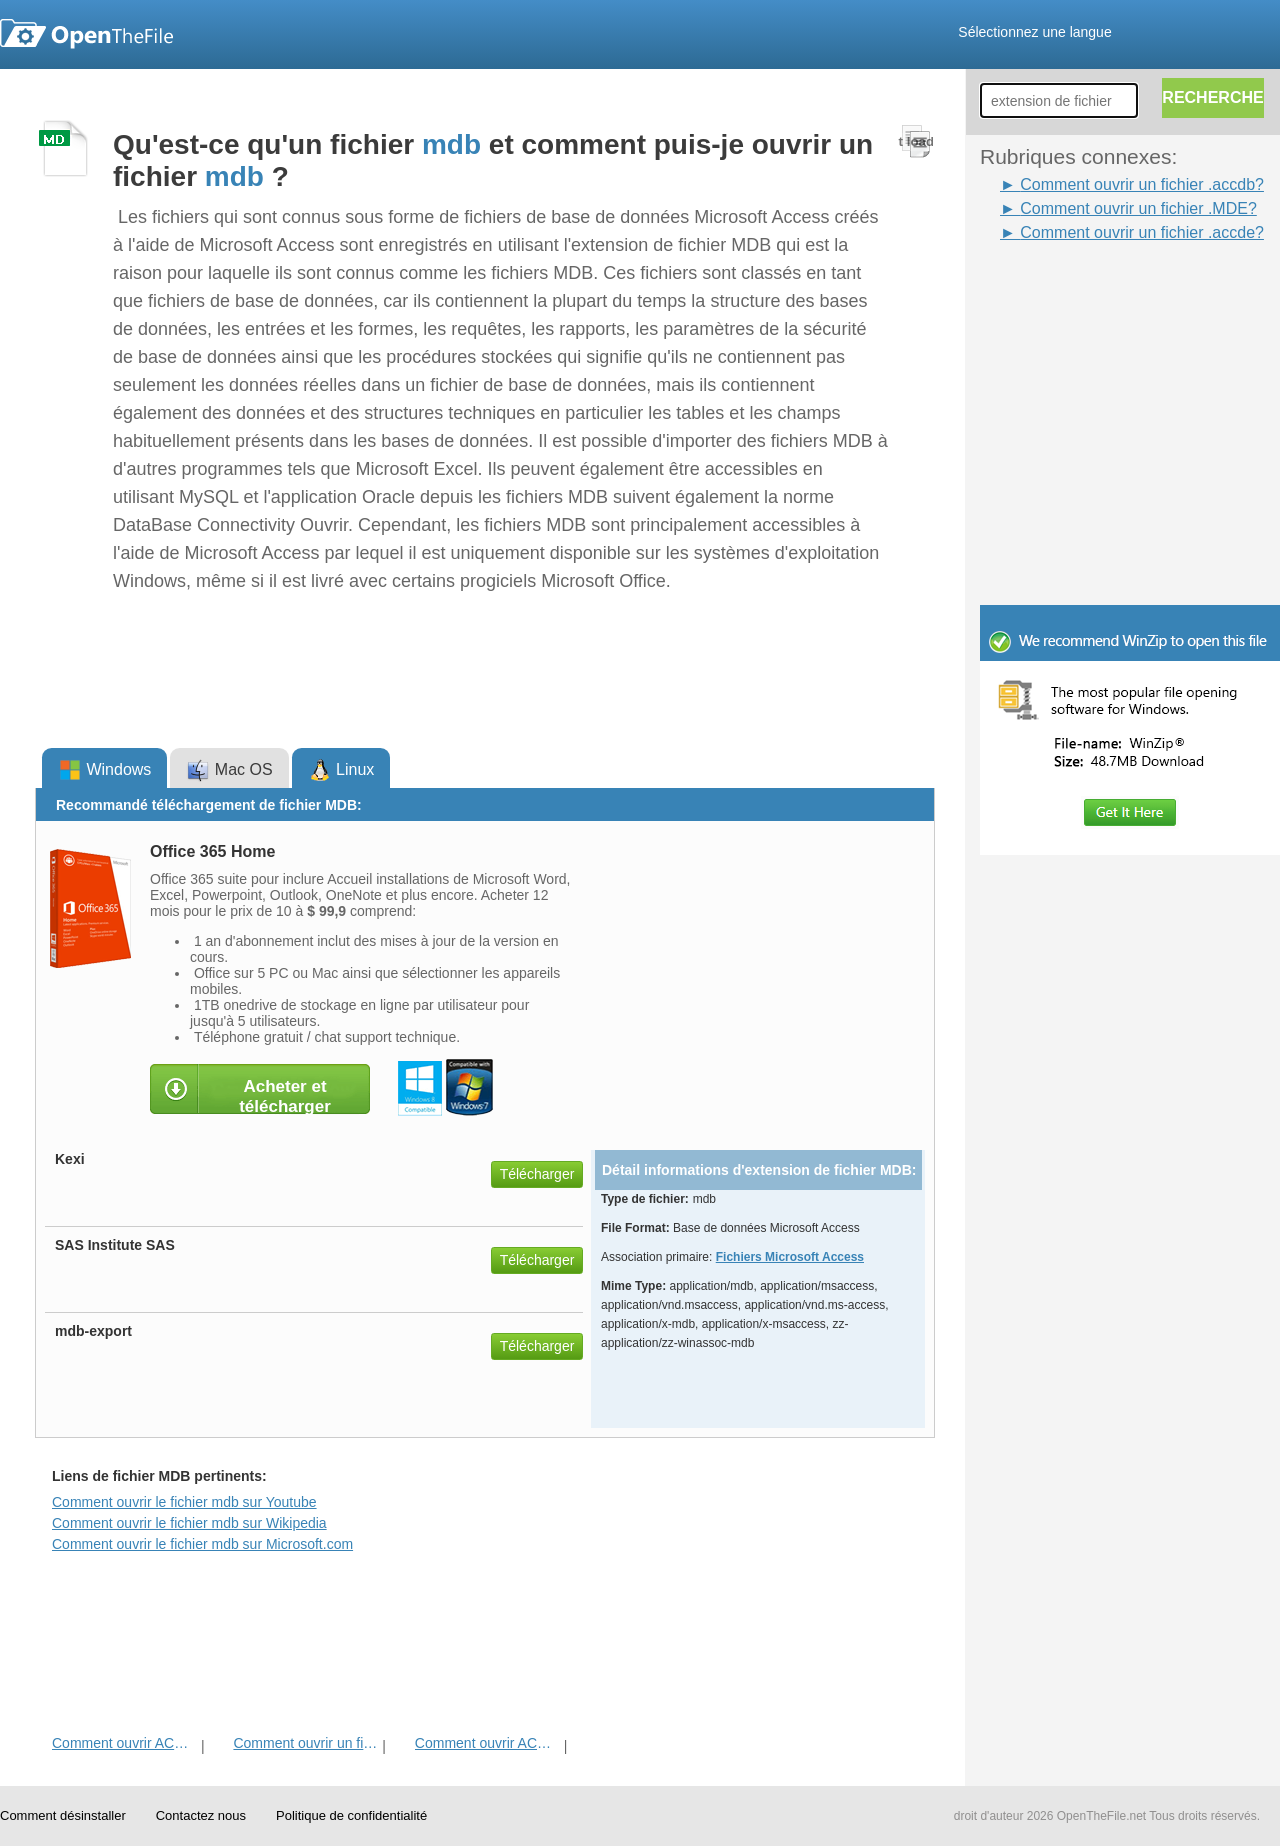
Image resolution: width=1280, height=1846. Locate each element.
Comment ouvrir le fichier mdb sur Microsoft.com (202, 1544)
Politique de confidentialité (351, 1815)
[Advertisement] (1100, 290)
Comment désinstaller (63, 1815)
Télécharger (537, 1174)
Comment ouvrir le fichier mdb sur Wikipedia (189, 1523)
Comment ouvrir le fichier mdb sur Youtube (184, 1502)
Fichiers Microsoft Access (790, 1257)
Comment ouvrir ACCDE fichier (124, 1743)
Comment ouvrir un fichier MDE (305, 1743)
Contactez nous (201, 1815)
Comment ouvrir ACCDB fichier (487, 1743)
